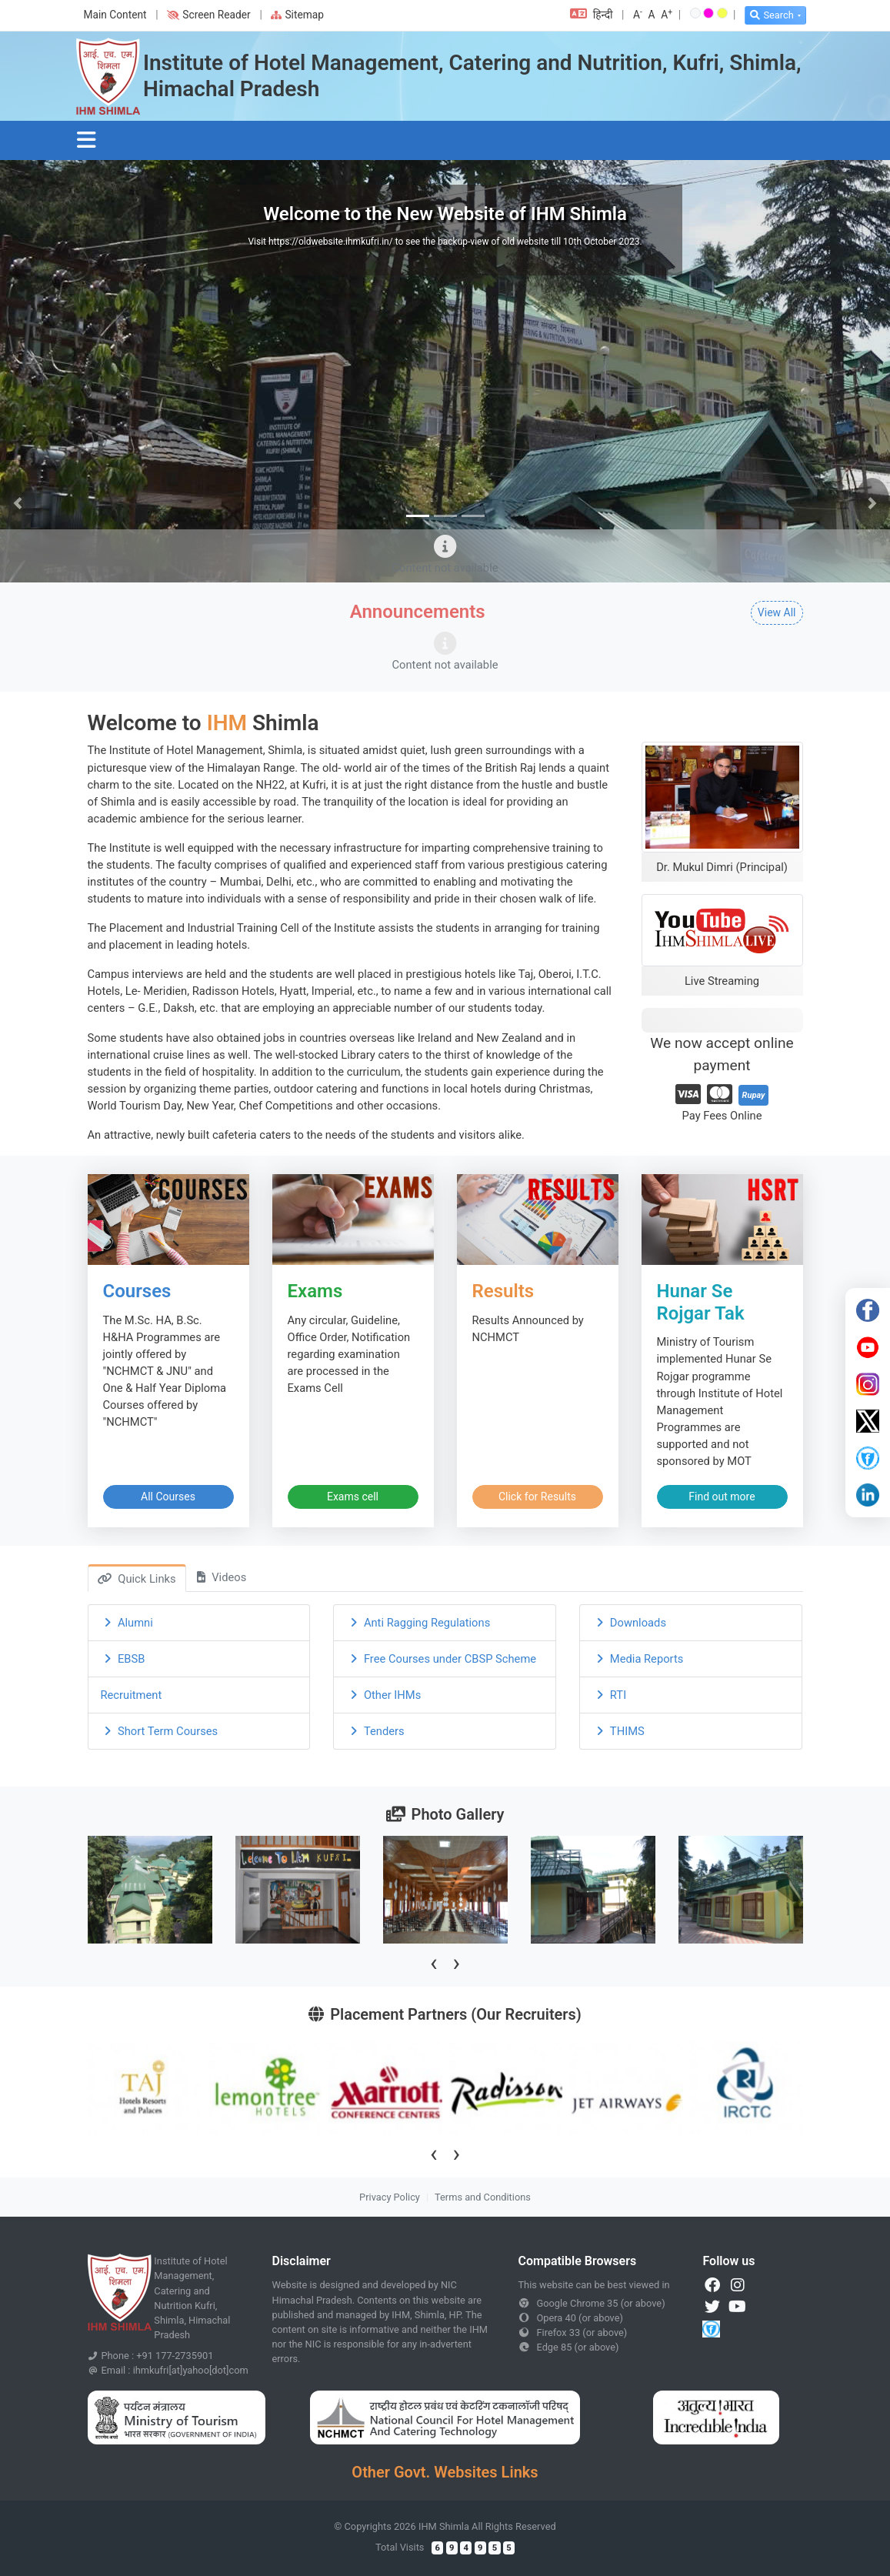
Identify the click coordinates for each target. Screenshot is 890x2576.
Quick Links (136, 1579)
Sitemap (297, 14)
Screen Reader (208, 14)
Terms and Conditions (483, 2197)
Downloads (629, 1623)
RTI (609, 1695)
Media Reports (637, 1659)
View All (777, 612)
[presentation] (433, 1962)
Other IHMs (383, 1695)
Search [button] (771, 15)
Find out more (721, 1496)
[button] (17, 503)
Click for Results (537, 1496)
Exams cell (352, 1496)
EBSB (123, 1659)
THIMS (618, 1731)
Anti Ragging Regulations (418, 1623)
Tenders (375, 1731)
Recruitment (131, 1695)
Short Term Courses (159, 1731)
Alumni (127, 1623)
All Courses (168, 1496)
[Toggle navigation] (87, 140)
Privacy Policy (389, 2197)
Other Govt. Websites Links (445, 2472)
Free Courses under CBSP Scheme (441, 1659)
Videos (221, 1577)
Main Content (115, 14)
